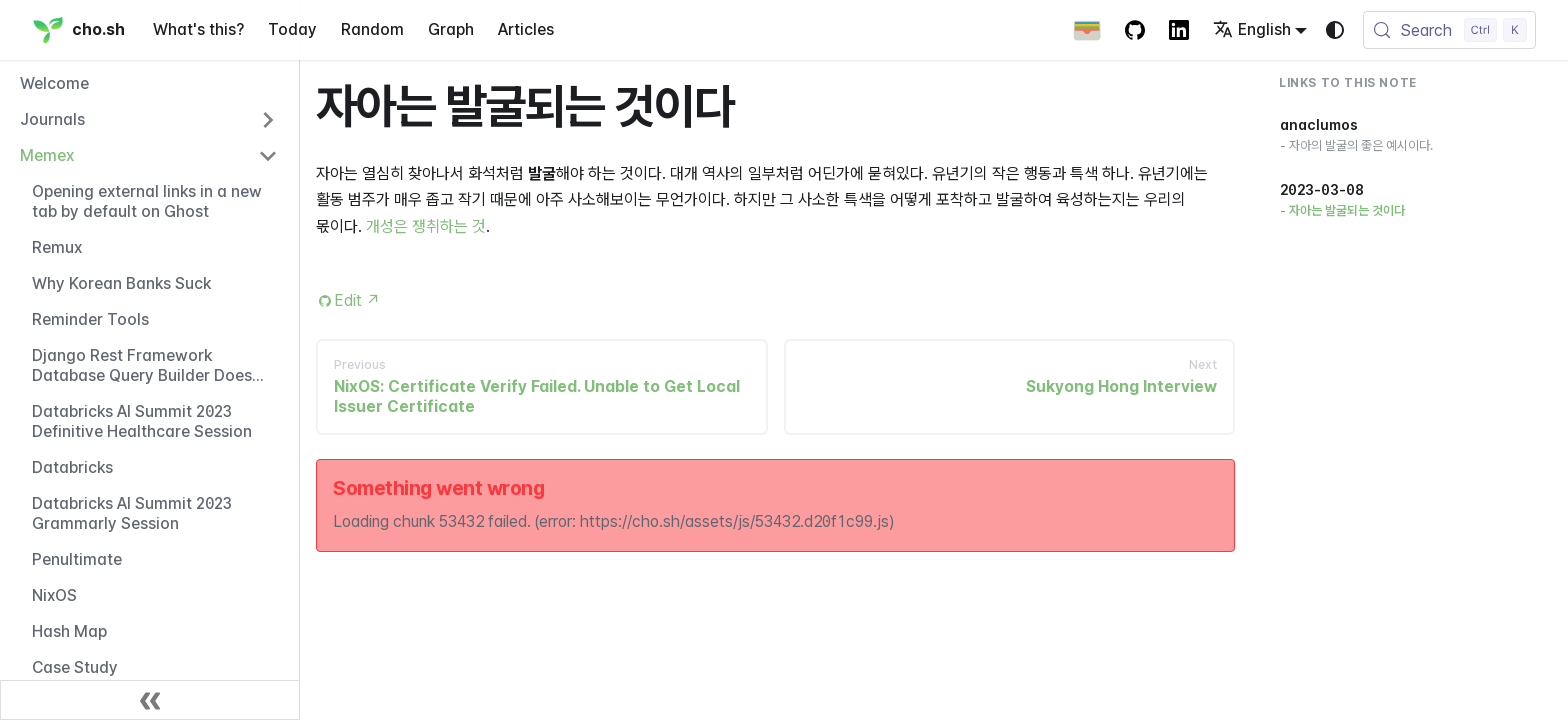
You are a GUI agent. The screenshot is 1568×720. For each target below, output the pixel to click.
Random (372, 29)
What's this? (198, 29)
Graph (451, 29)
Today (292, 29)
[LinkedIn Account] (1179, 30)
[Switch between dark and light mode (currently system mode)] (1335, 30)
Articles (526, 29)
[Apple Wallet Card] (1087, 30)
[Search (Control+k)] (1449, 30)
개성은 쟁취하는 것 (426, 226)
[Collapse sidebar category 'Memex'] (268, 156)
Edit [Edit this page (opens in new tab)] (357, 300)
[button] (149, 120)
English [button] (1252, 29)
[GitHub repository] (1135, 30)
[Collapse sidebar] (150, 700)
